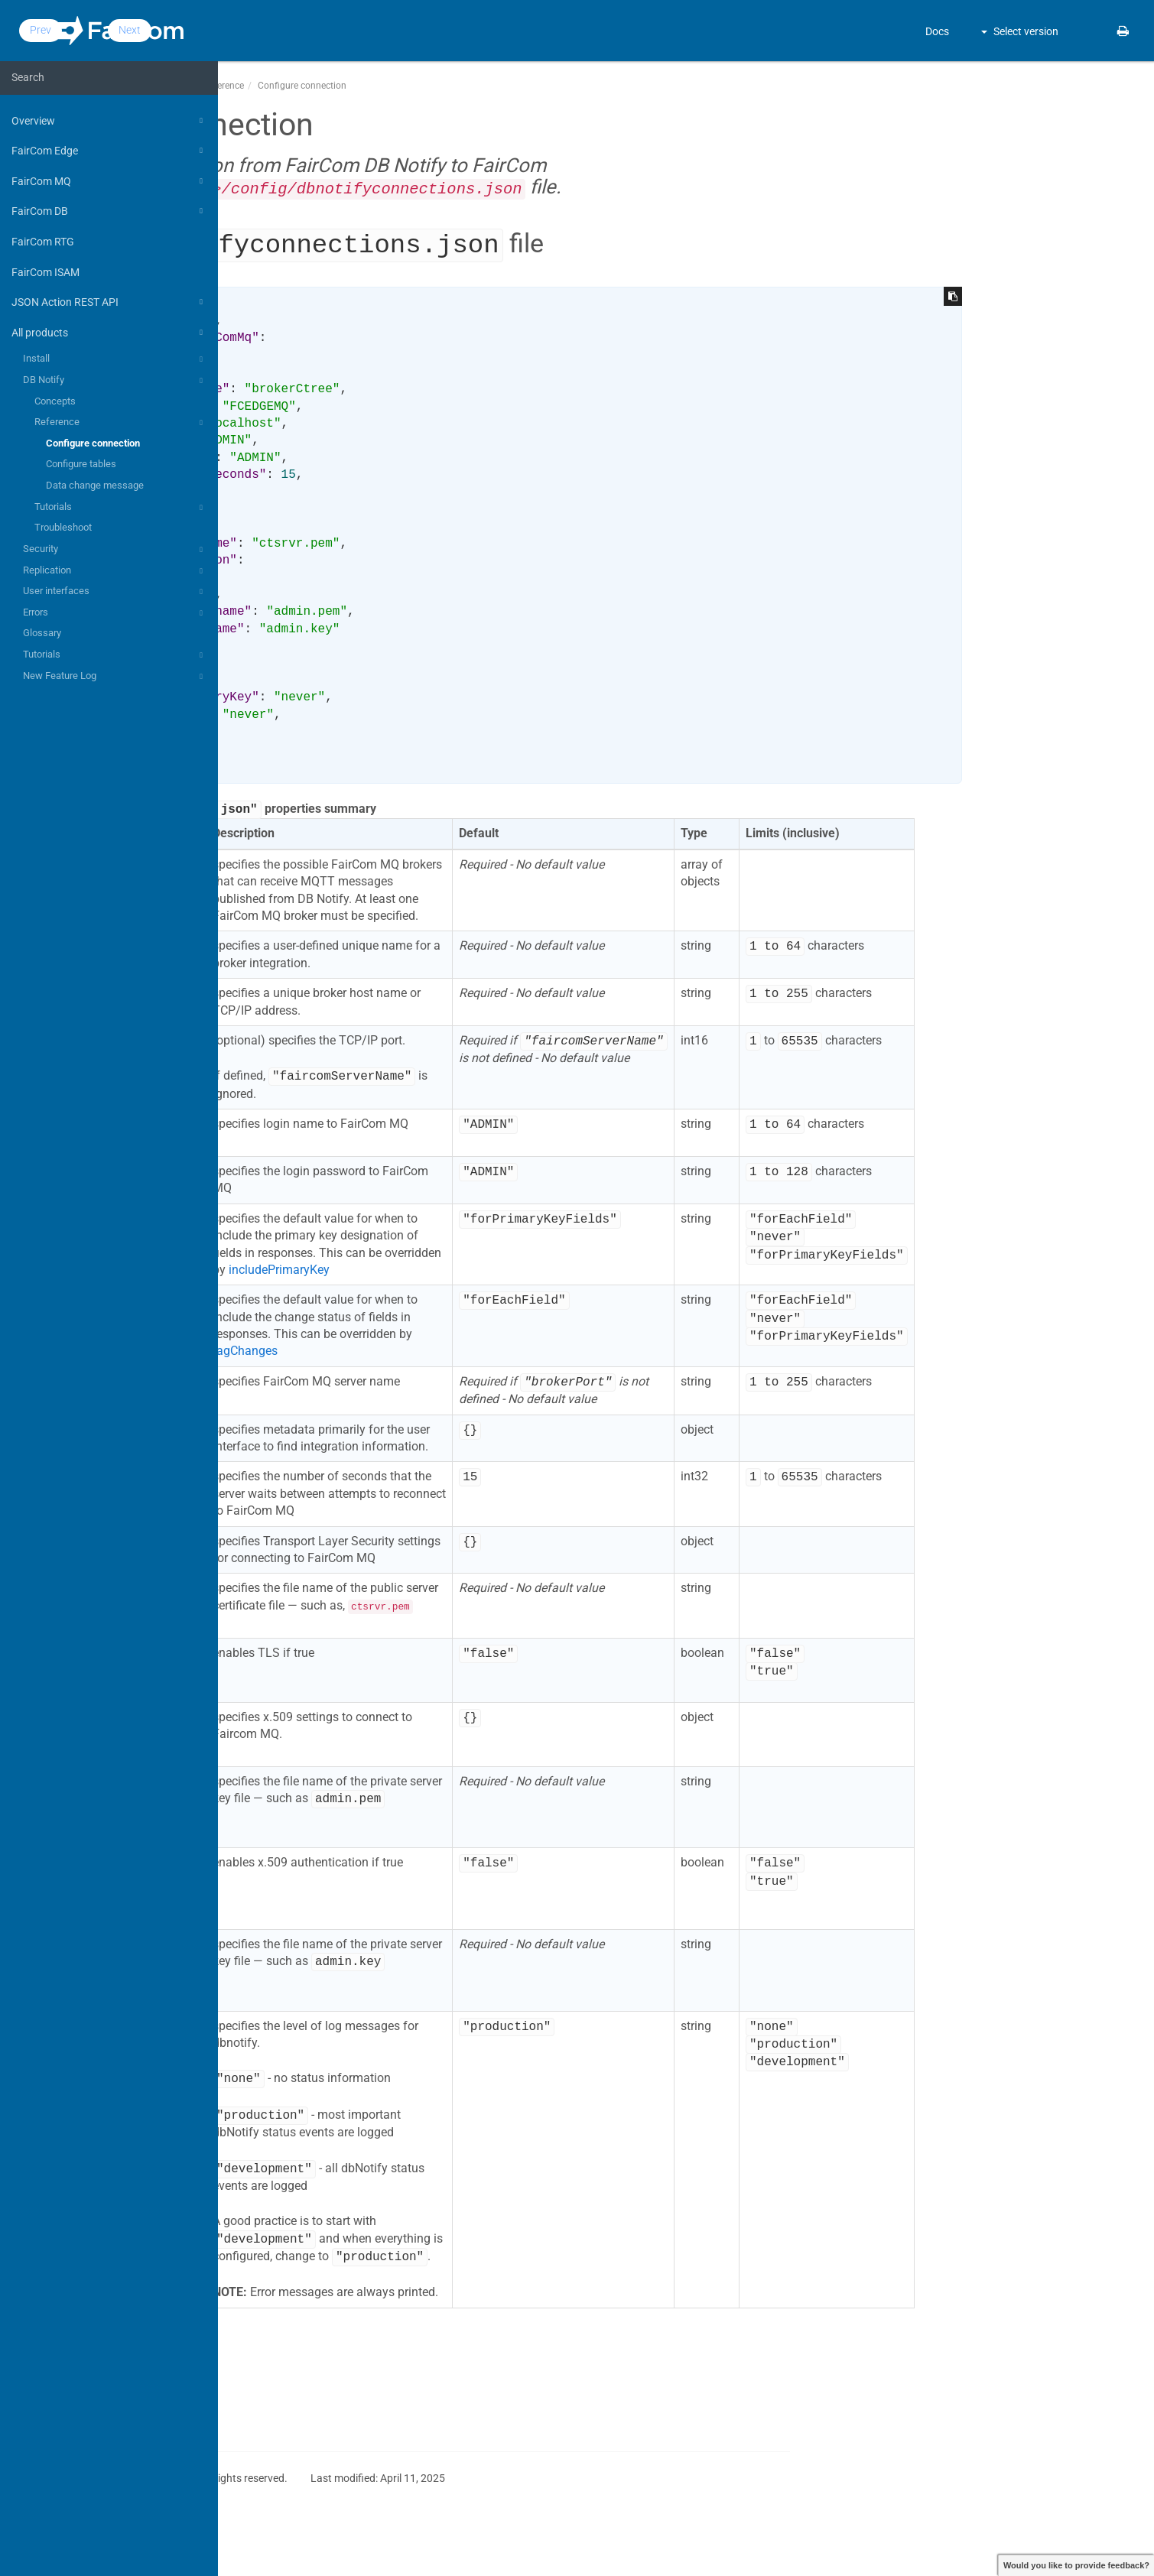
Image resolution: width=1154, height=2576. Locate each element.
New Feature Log (115, 676)
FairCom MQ (109, 181)
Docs (937, 31)
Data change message (95, 485)
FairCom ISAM (45, 272)
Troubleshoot (63, 527)
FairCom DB (109, 211)
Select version (1019, 31)
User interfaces (115, 591)
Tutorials (120, 507)
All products (109, 332)
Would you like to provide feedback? (1076, 2565)
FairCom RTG (42, 242)
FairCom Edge (109, 150)
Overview (109, 120)
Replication (115, 571)
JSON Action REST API (109, 302)
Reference (120, 422)
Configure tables (81, 463)
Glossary (42, 632)
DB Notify (115, 380)
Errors (115, 613)
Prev (269, 30)
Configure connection (93, 443)
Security (115, 549)
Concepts (55, 401)
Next (358, 30)
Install (115, 359)
